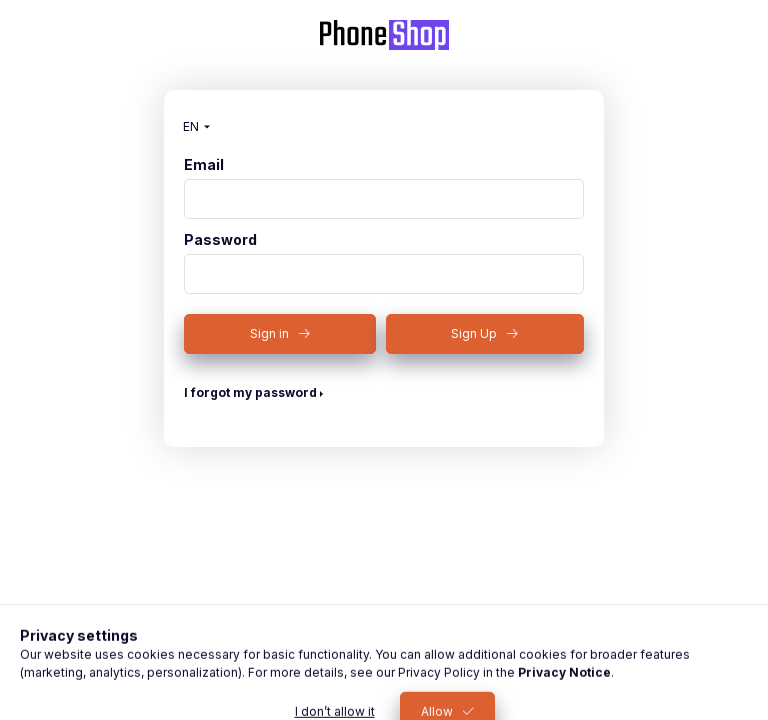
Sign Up (474, 333)
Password (220, 240)
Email (204, 165)
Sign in (269, 333)
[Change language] (192, 127)
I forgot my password (250, 392)
